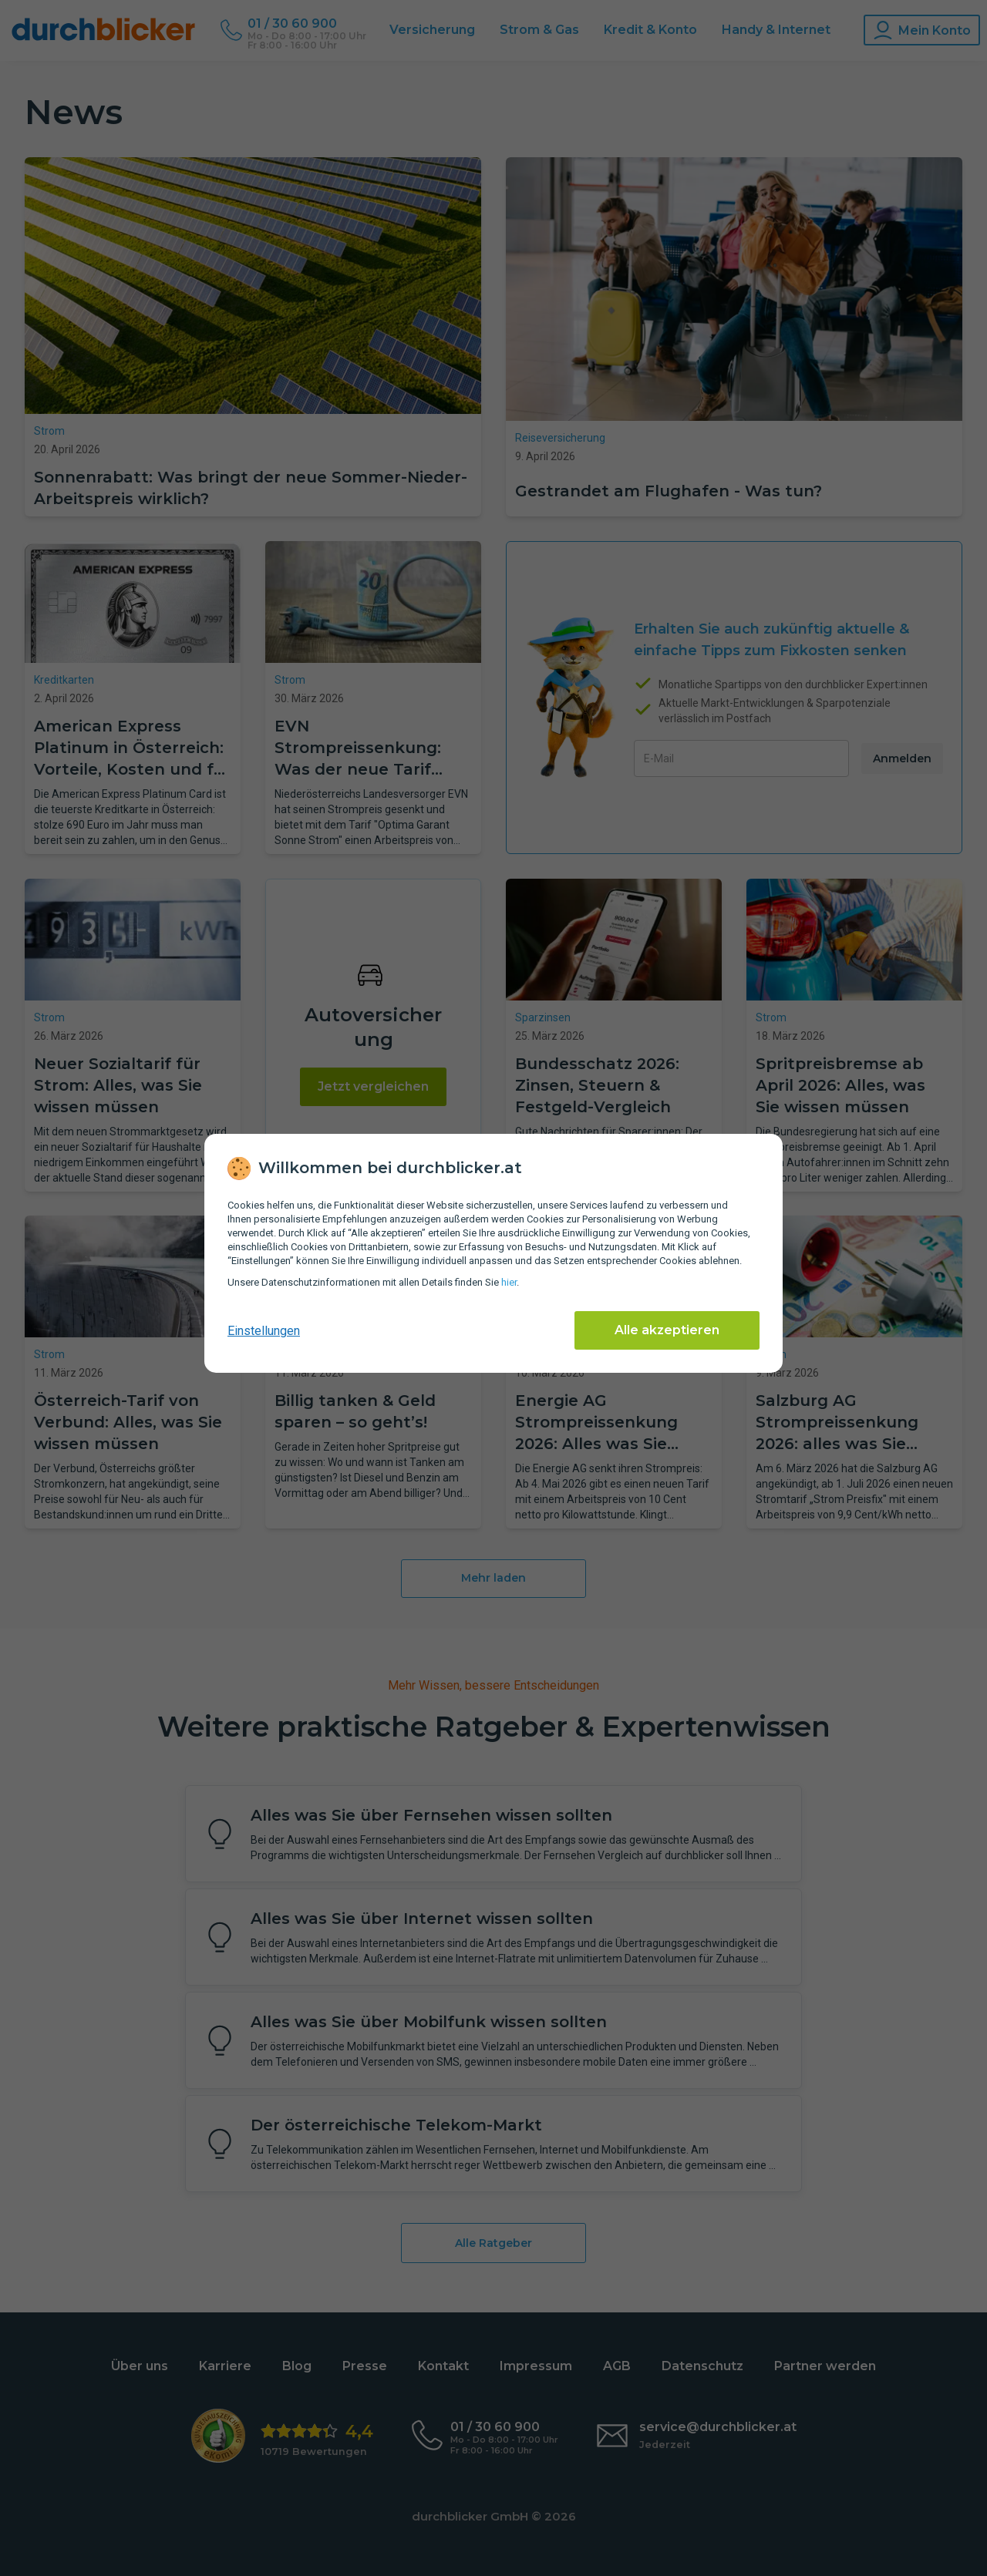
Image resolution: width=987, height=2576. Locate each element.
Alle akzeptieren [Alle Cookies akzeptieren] (667, 1330)
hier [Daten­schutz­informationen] (509, 1282)
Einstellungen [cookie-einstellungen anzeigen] (263, 1330)
